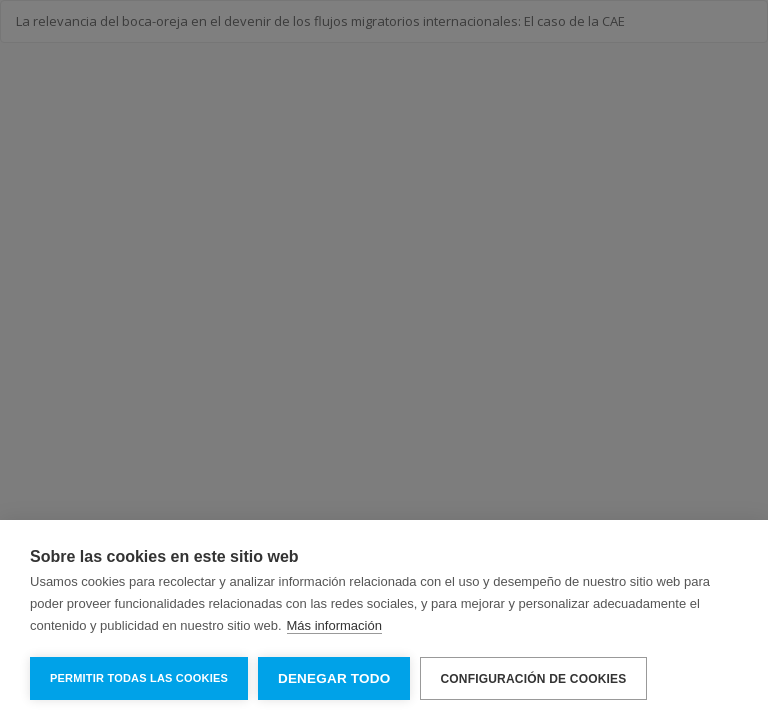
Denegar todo (334, 678)
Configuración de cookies (533, 679)
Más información (334, 625)
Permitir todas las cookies (139, 678)
